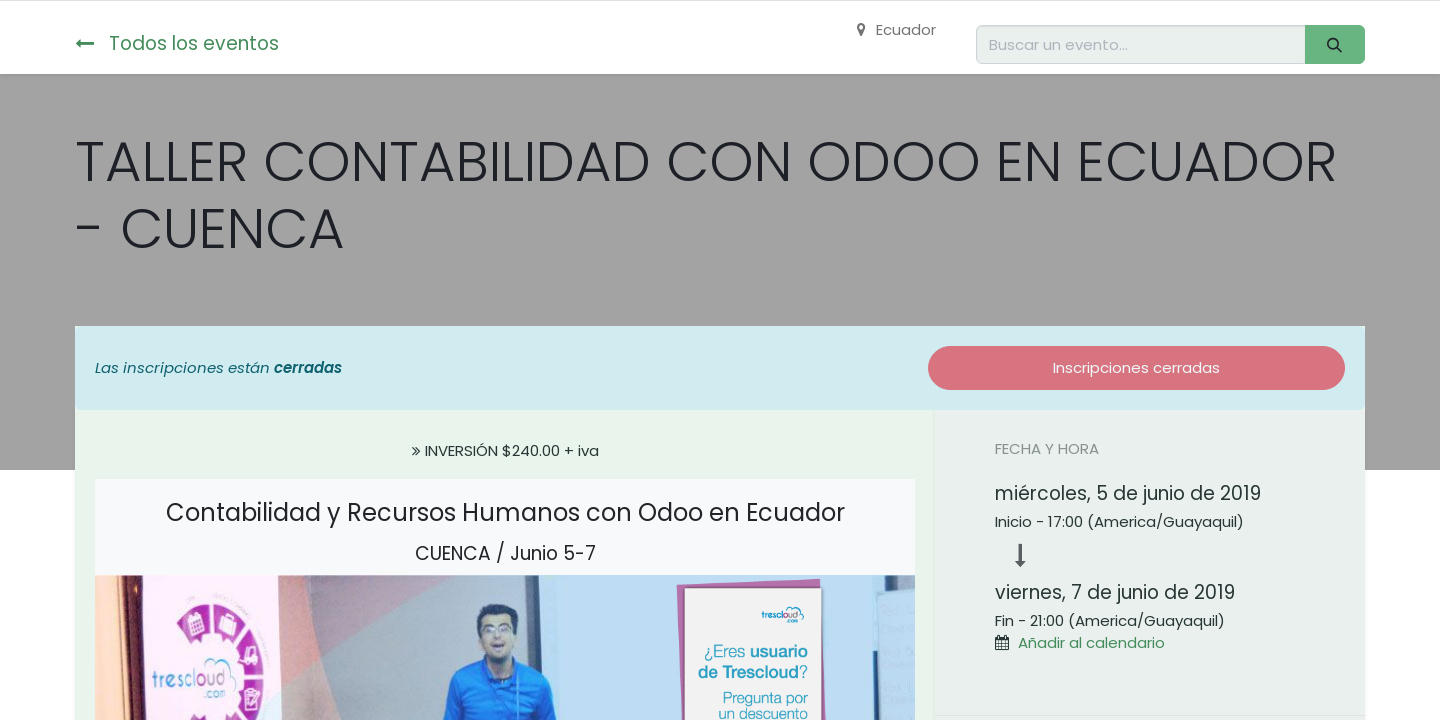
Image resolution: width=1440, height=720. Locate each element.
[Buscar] (1335, 44)
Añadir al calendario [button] (1091, 642)
